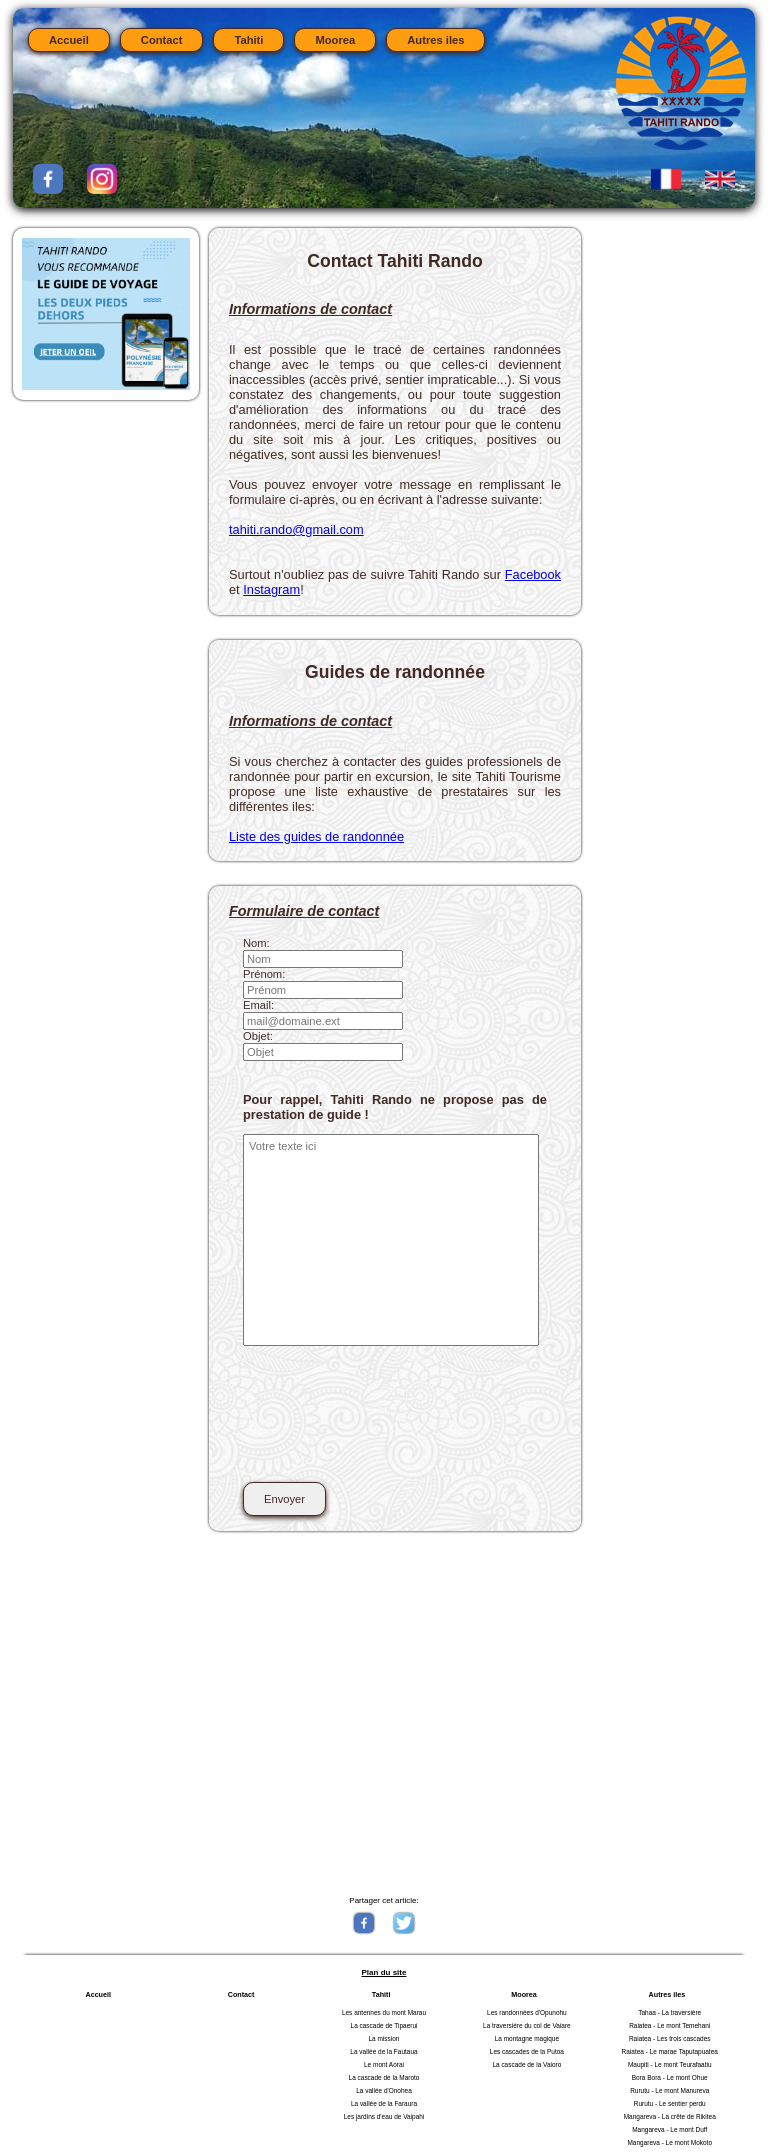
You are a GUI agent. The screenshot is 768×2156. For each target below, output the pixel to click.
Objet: (258, 1036)
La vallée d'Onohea (384, 2090)
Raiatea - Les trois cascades (670, 2038)
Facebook (533, 574)
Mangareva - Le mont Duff (669, 2129)
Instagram (271, 589)
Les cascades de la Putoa (527, 2051)
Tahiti (248, 40)
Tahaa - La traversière (669, 2012)
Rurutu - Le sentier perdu (670, 2103)
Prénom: (264, 974)
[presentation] (395, 1425)
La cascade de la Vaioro (526, 2064)
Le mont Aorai (384, 2064)
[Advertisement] (381, 1712)
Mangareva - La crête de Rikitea (670, 2116)
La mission (384, 2038)
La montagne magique (527, 2038)
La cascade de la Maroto (384, 2077)
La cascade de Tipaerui (384, 2025)
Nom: (256, 943)
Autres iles (435, 40)
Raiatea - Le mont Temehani (669, 2025)
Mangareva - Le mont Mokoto (669, 2142)
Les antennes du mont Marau (384, 2012)
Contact (162, 40)
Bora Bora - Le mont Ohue (670, 2077)
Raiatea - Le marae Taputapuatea (670, 2051)
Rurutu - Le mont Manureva (669, 2090)
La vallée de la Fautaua (383, 2051)
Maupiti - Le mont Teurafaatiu (670, 2064)
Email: (258, 1005)
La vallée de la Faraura (384, 2103)
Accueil (69, 40)
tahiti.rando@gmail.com (296, 529)
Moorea (335, 40)
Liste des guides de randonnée (316, 836)
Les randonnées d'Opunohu (527, 2012)
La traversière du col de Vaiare (527, 2025)
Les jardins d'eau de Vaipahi (384, 2116)
